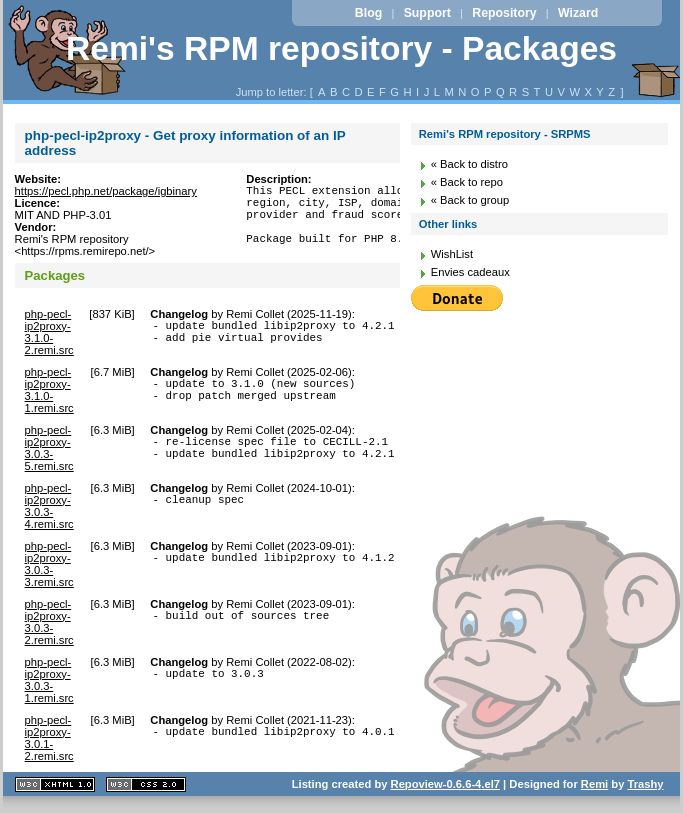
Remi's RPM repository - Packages (341, 48)
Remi (594, 787)
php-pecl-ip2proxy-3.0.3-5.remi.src (49, 451)
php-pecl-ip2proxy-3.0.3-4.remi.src (49, 509)
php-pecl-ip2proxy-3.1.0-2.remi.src (49, 335)
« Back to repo (467, 182)
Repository (504, 13)
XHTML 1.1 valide (55, 787)
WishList (452, 254)
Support (427, 13)
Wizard (578, 13)
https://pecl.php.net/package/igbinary (106, 191)
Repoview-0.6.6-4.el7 (445, 787)
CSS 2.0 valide (146, 787)
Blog (368, 13)
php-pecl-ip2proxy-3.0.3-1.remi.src (49, 683)
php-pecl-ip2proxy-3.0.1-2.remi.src (49, 741)
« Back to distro (469, 164)
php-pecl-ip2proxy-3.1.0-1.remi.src (49, 393)
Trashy (646, 787)
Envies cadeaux (470, 272)
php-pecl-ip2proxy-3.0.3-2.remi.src (49, 625)
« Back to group (470, 200)
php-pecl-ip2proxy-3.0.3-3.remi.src (49, 567)
